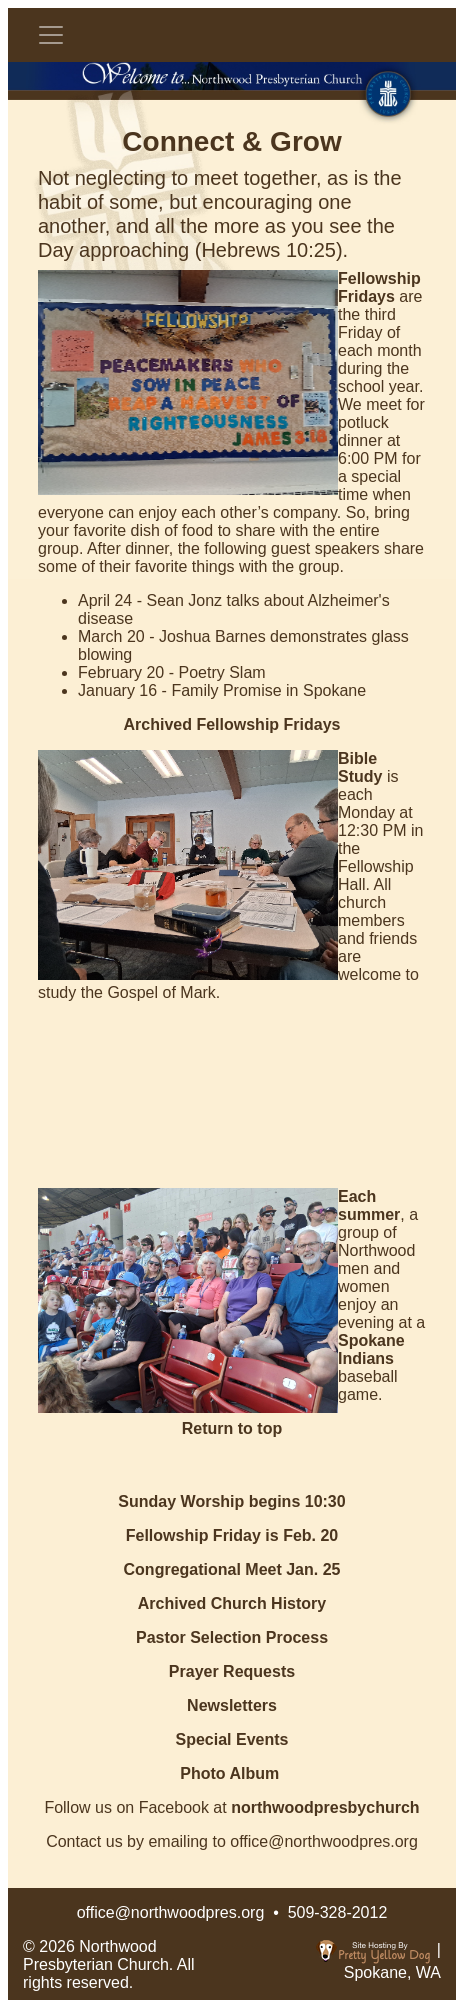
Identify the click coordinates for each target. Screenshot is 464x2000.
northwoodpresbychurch (325, 1807)
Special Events (232, 1739)
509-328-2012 (338, 1912)
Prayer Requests (232, 1671)
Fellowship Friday (193, 1535)
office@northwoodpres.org (171, 1912)
